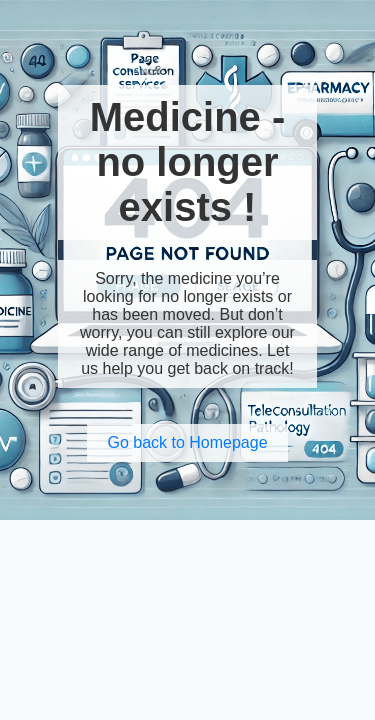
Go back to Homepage (187, 442)
